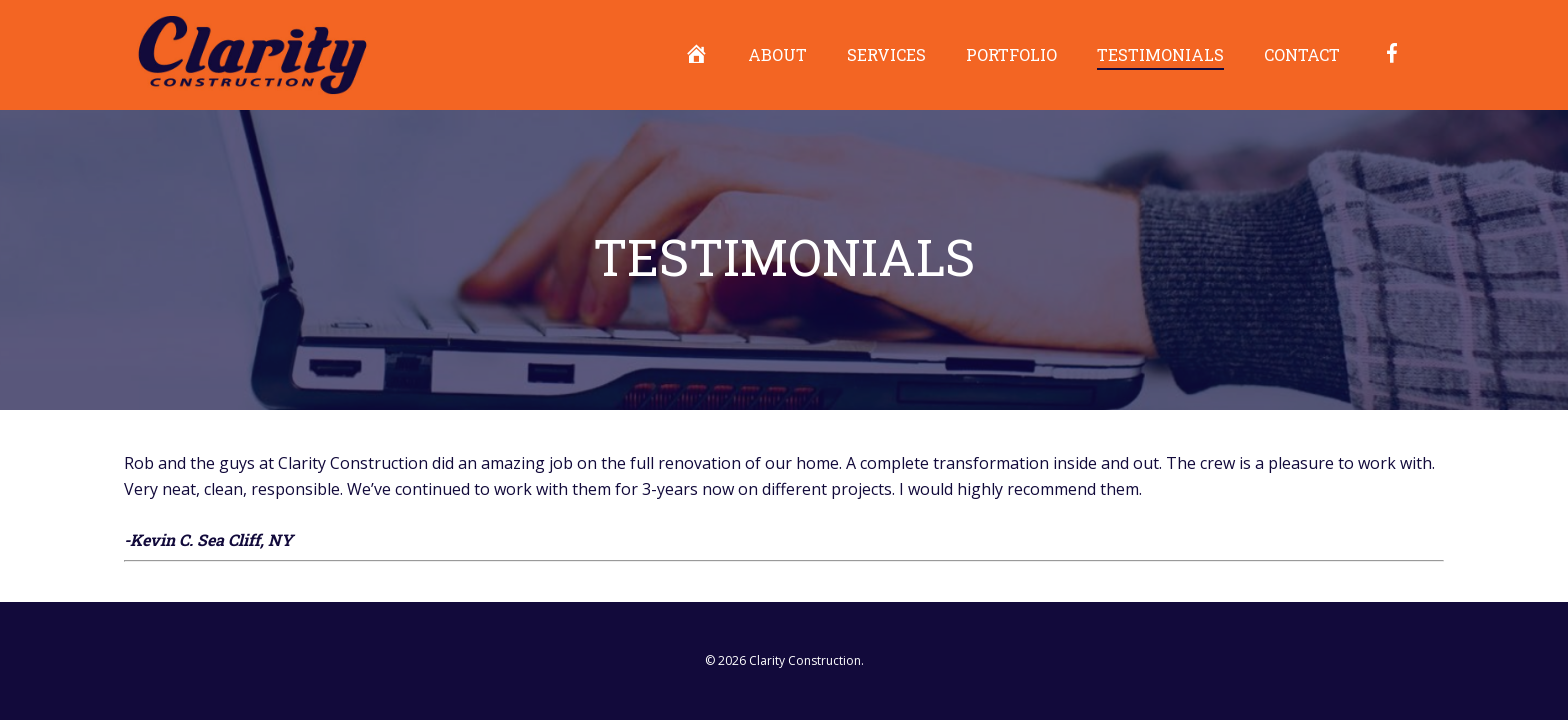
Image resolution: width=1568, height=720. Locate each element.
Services (886, 54)
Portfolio (1011, 54)
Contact (1302, 54)
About (777, 54)
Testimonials (1160, 54)
